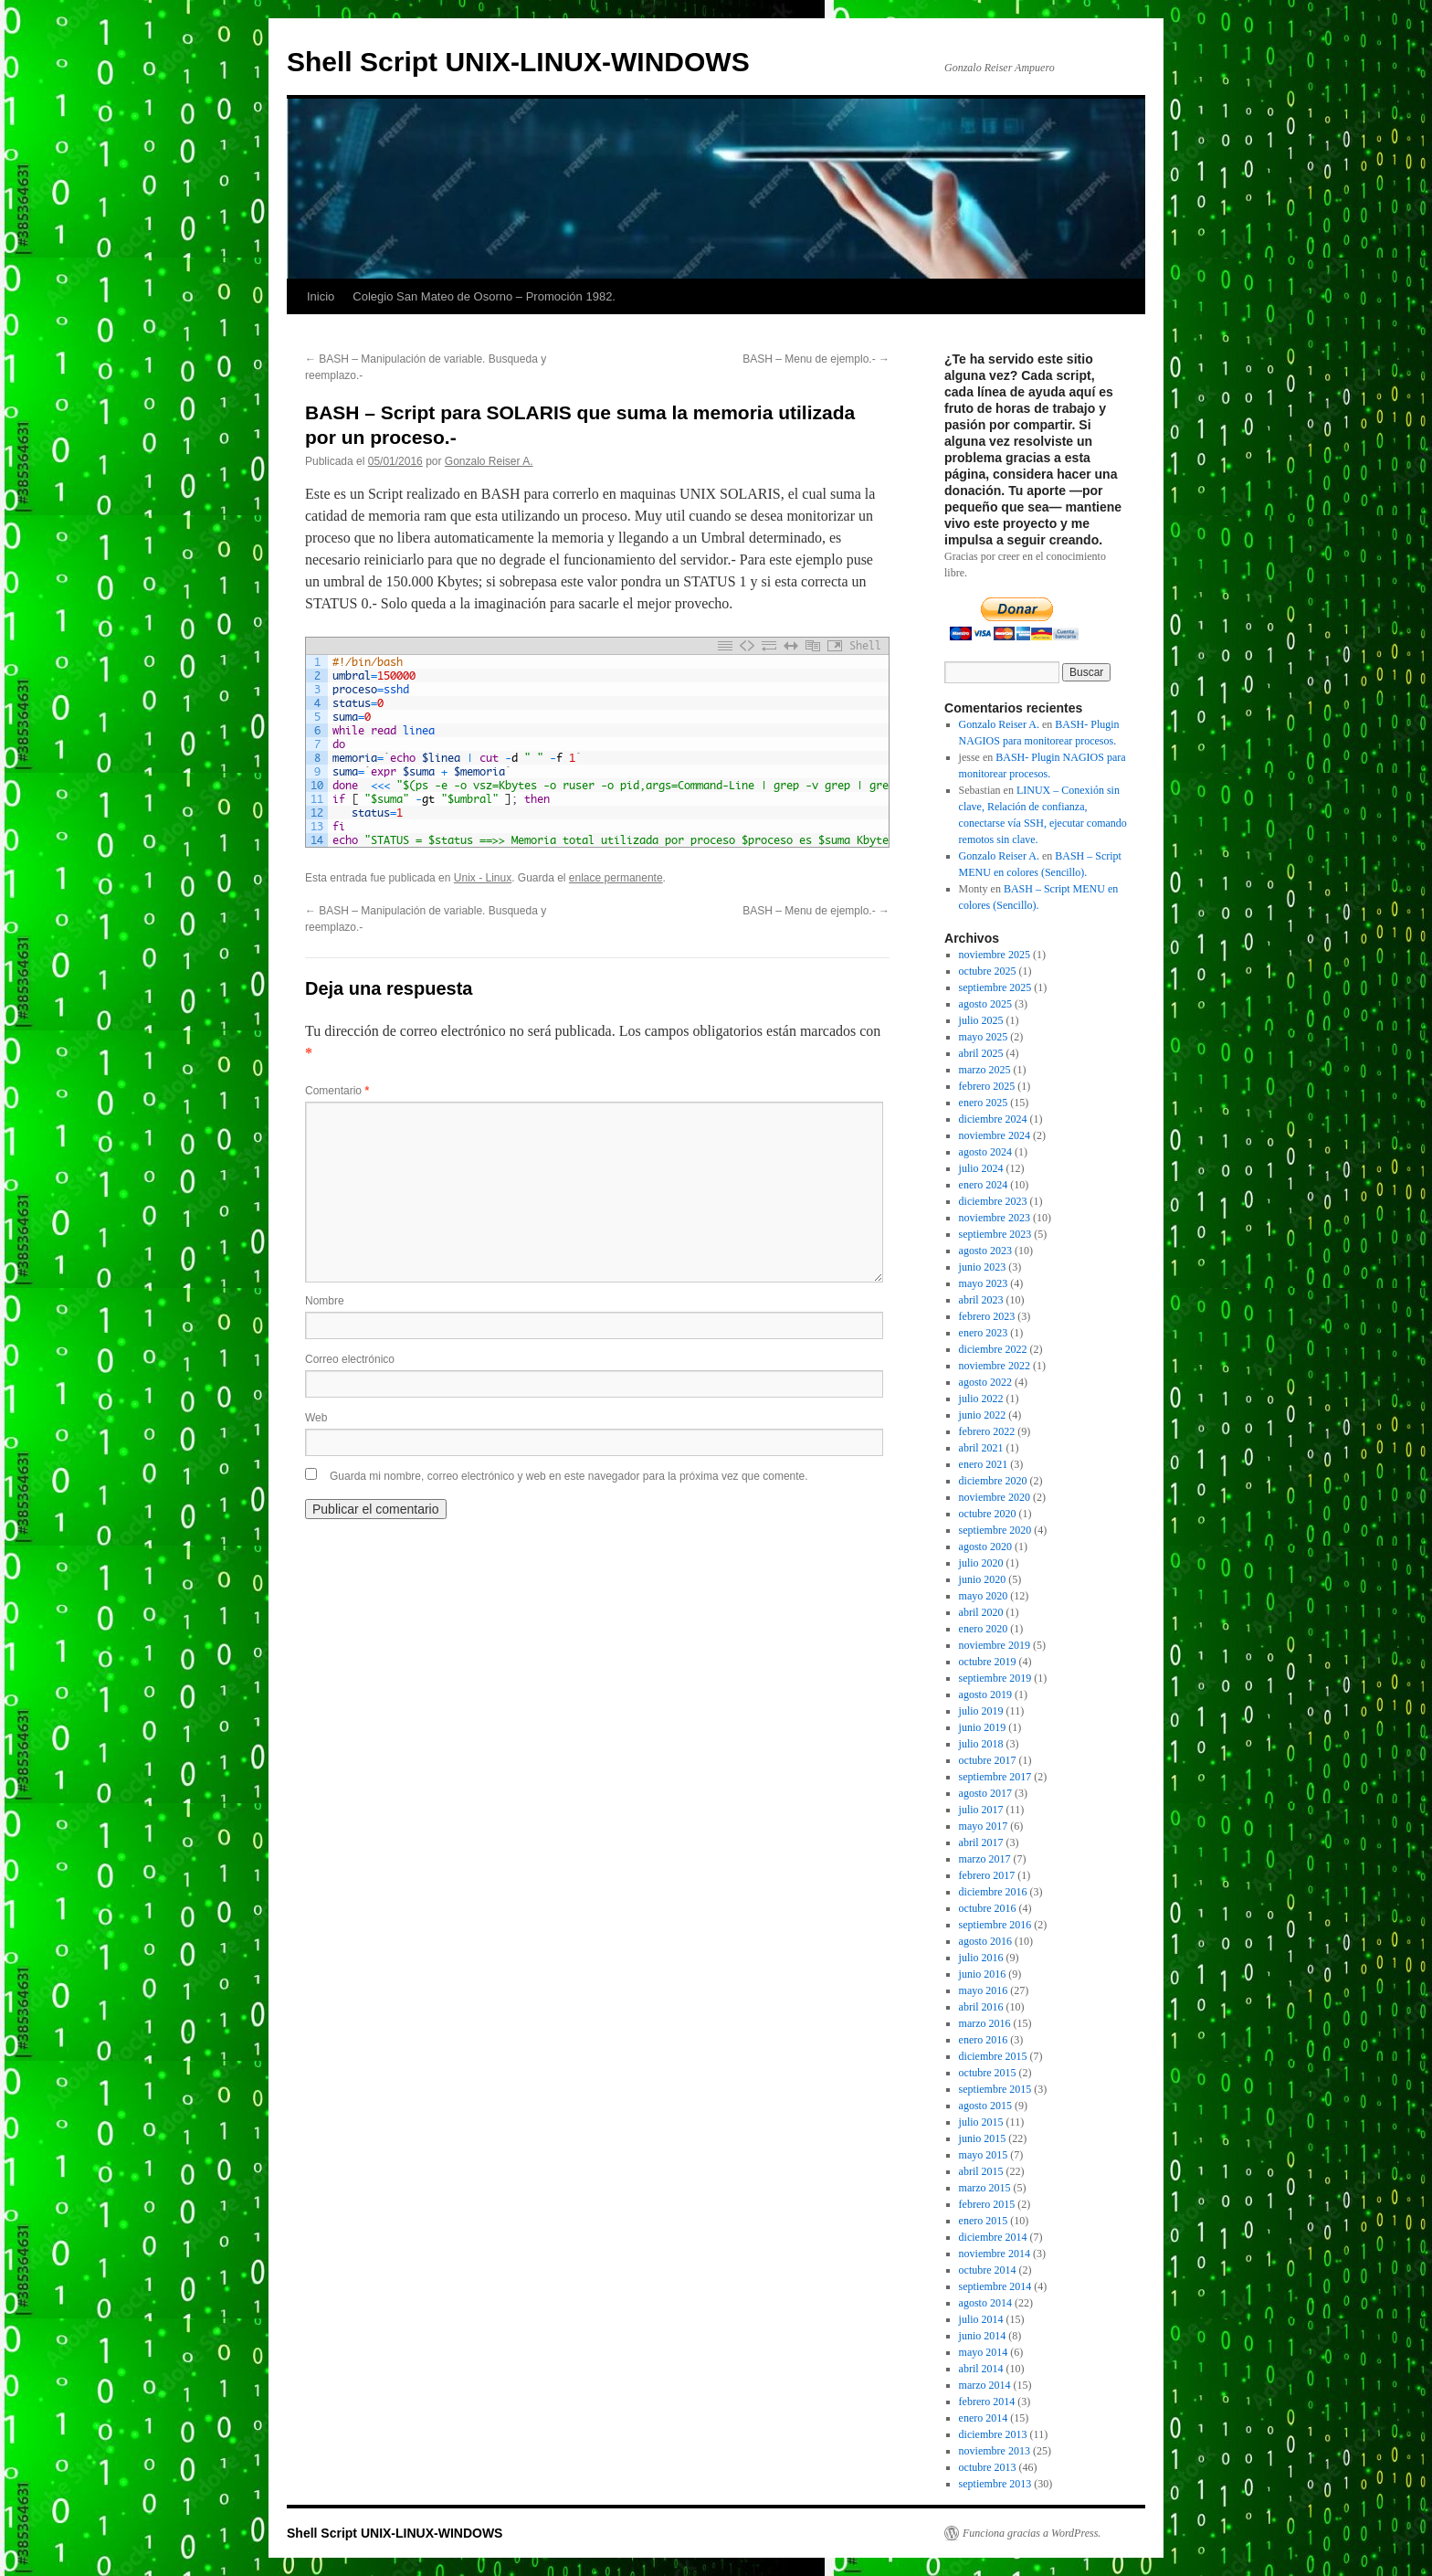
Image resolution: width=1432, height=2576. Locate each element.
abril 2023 (981, 1299)
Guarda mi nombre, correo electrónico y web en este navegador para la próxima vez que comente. (569, 1476)
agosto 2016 (985, 1941)
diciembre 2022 (993, 1349)
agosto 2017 (985, 1793)
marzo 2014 (985, 2385)
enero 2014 (983, 2418)
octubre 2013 (987, 2467)
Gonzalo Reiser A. (489, 461)
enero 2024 (983, 1184)
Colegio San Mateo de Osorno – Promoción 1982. (484, 296)
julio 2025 (981, 1020)
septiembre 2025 (995, 987)
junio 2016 (982, 1974)
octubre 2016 (987, 1908)
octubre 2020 (987, 1513)
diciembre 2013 (993, 2434)
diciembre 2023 (993, 1201)
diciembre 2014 (993, 2237)
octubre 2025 (987, 971)
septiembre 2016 (995, 1924)
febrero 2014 (987, 2401)
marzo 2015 (985, 2187)
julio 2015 (981, 2122)
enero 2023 (983, 1332)
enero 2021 (983, 1464)
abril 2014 (981, 2368)
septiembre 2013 (995, 2483)
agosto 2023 (985, 1250)
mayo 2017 (983, 1826)
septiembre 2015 (995, 2089)
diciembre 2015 (993, 2056)
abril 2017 (981, 1842)
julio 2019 (981, 1711)
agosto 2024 (985, 1151)
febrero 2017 (987, 1875)
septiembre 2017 (995, 1776)
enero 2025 (983, 1102)
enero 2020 (983, 1628)
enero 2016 (983, 2039)
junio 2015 (982, 2138)
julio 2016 (981, 1957)
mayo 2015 (983, 2154)
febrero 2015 (987, 2204)
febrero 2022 (987, 1431)
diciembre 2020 (993, 1480)
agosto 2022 (985, 1382)
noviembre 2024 (994, 1135)
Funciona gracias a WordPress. (1031, 2533)
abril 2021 (981, 1447)
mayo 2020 (983, 1595)
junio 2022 (982, 1415)
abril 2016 (981, 2007)
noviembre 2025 (994, 954)
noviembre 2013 (994, 2450)
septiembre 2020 (995, 1530)
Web (316, 1417)
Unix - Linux (482, 877)
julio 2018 (981, 1743)
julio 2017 (981, 1809)
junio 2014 (982, 2335)
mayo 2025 (983, 1036)
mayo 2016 (983, 1990)
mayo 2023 (983, 1283)
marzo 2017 (985, 1859)
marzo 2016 (985, 2023)
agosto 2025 (985, 1004)
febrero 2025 (987, 1086)
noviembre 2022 (994, 1365)
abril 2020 (981, 1612)
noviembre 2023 (994, 1217)
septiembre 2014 (995, 2286)
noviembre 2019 (994, 1645)
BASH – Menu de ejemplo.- (816, 359)
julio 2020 (981, 1563)
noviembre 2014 (994, 2253)
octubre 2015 (987, 2072)
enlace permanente (616, 877)
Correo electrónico (350, 1359)
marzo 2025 (985, 1069)
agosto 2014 (985, 2302)
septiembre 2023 (995, 1234)
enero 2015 (983, 2220)
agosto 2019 (985, 1694)
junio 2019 (982, 1727)
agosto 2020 (985, 1546)
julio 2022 (981, 1398)
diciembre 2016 (993, 1891)
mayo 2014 (983, 2352)
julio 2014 (981, 2319)
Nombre (324, 1300)
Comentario (337, 1090)
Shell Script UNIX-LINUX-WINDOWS (518, 62)
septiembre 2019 (995, 1678)
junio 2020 (982, 1579)
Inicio (320, 296)
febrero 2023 (987, 1316)
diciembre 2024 (993, 1119)
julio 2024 (981, 1168)
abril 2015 (981, 2171)
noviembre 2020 (994, 1497)
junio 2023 (982, 1267)
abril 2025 (981, 1053)
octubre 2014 (987, 2270)
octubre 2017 (987, 1760)
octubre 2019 (987, 1661)
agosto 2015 (985, 2105)
